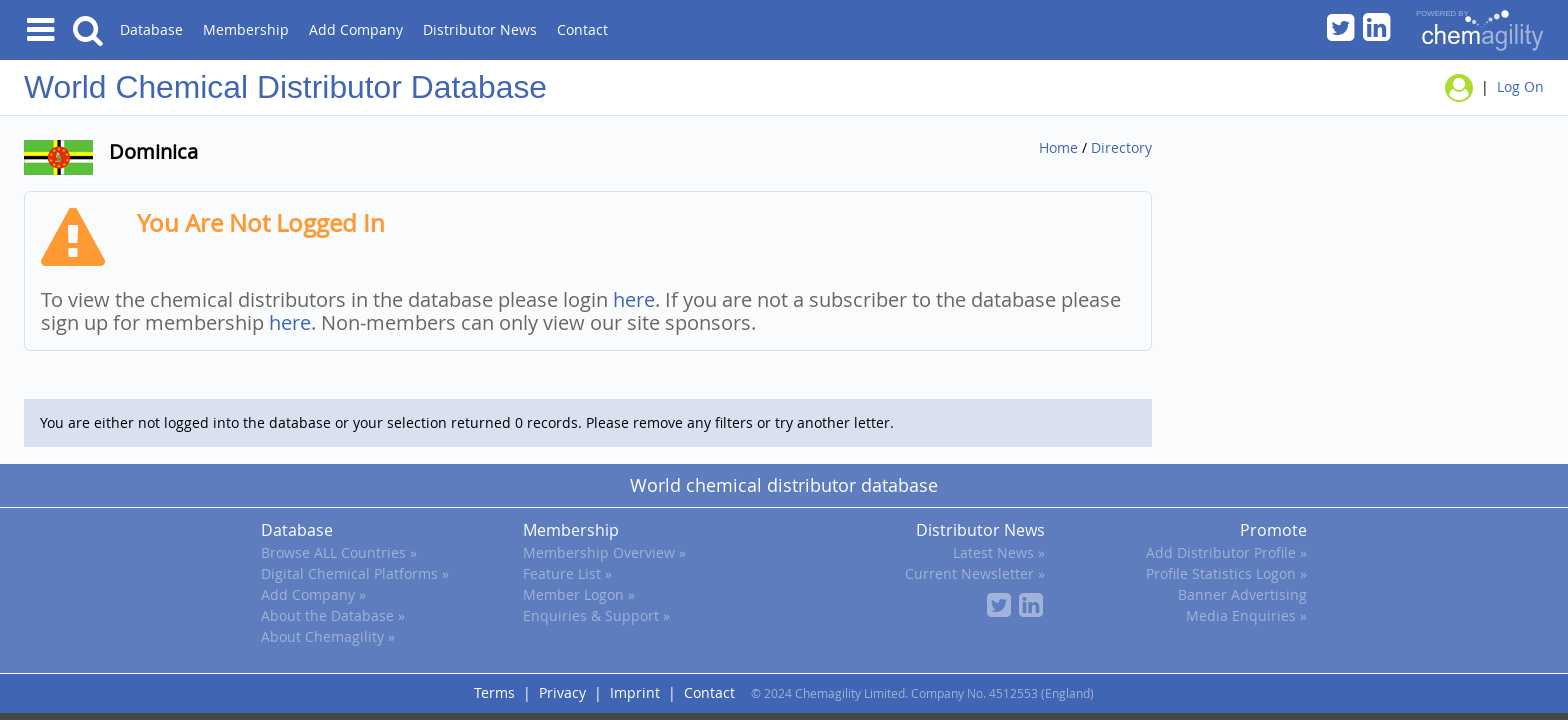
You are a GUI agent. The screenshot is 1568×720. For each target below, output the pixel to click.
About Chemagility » (328, 636)
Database (151, 29)
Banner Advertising (1242, 594)
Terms (494, 692)
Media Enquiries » (1246, 615)
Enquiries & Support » (596, 615)
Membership (246, 29)
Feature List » (567, 573)
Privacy (562, 692)
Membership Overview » (604, 552)
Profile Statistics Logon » (1226, 573)
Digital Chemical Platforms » (355, 573)
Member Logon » (579, 594)
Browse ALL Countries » (339, 552)
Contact (582, 29)
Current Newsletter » (975, 573)
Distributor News (480, 29)
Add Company (356, 29)
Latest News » (999, 552)
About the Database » (333, 615)
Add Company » (313, 594)
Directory (1121, 147)
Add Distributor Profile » (1226, 552)
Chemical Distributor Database (331, 87)
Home (1058, 147)
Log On (1520, 85)
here (634, 299)
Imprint (635, 692)
